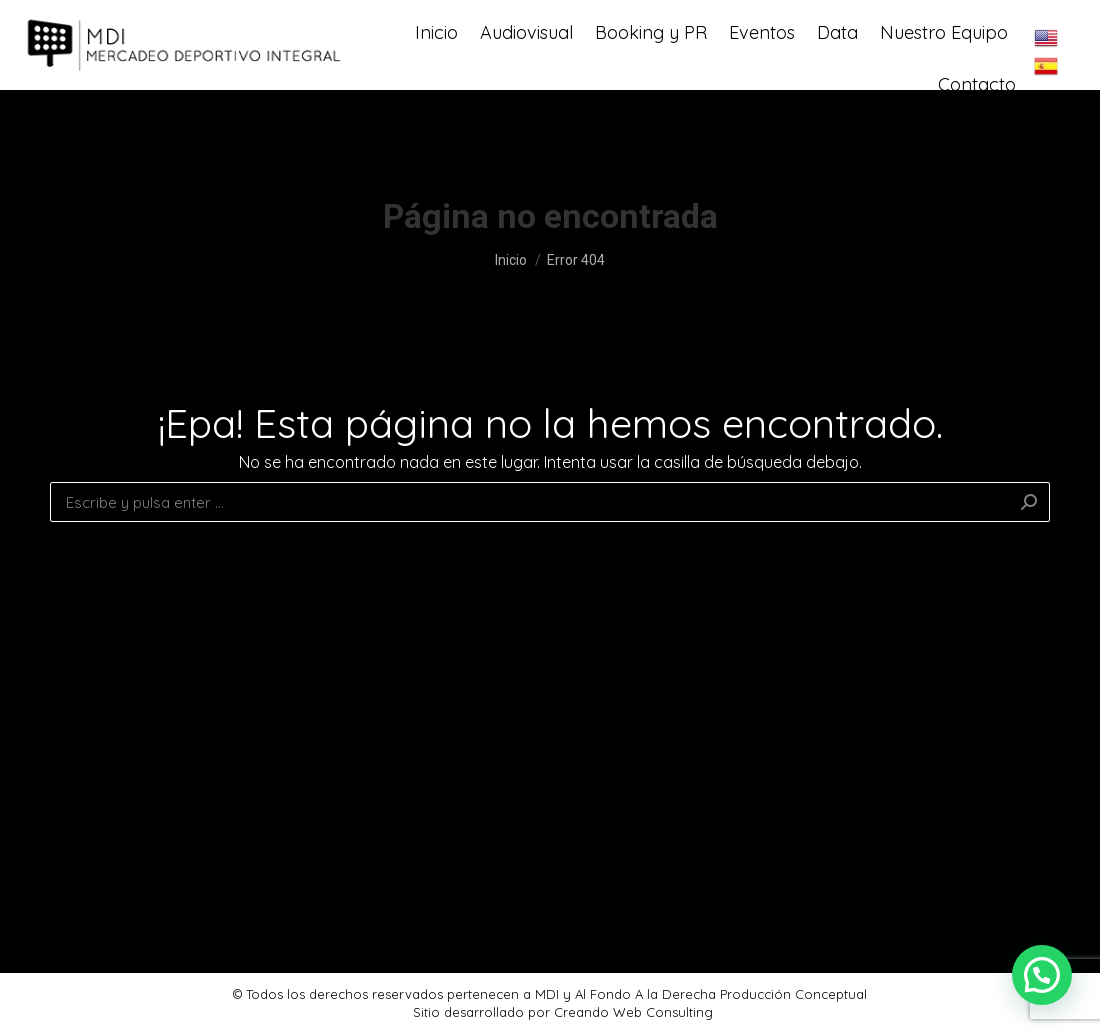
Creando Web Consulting (633, 1012)
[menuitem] (436, 76)
